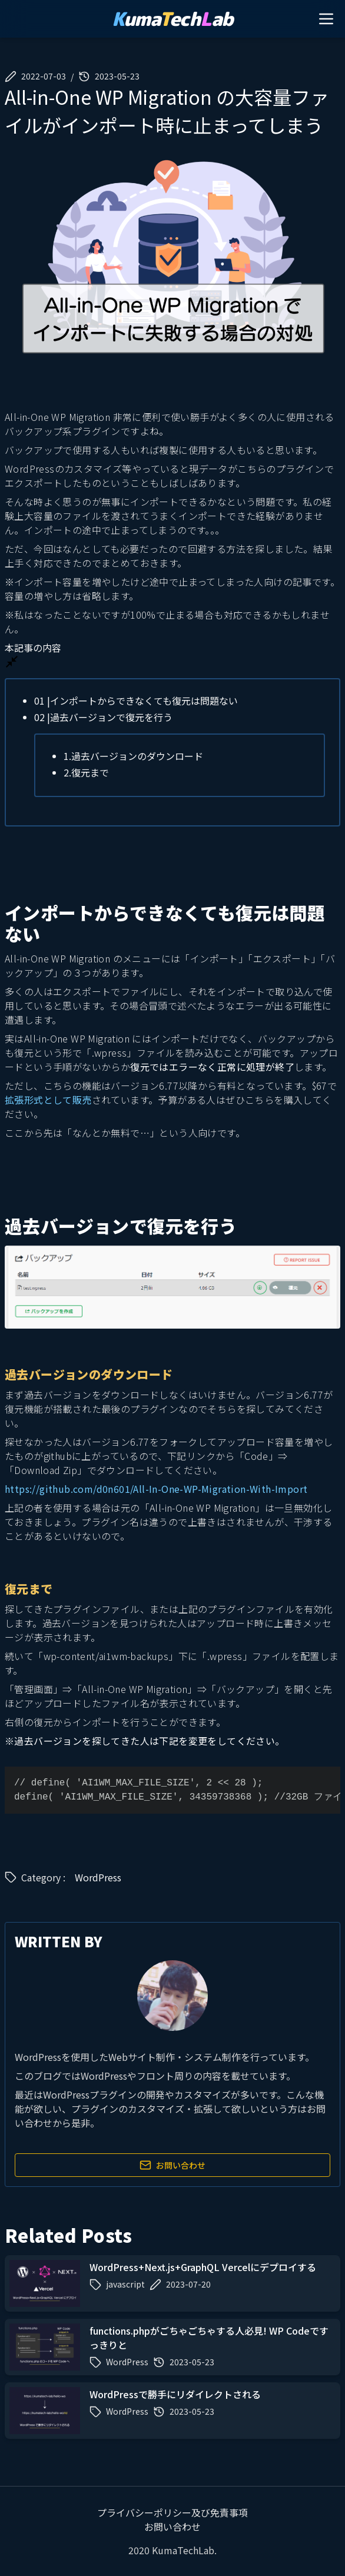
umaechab (172, 19)
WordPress (98, 1877)
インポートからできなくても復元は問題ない (136, 700)
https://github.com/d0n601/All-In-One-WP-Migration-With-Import (156, 1489)
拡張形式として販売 (48, 1100)
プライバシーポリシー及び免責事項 (172, 2512)
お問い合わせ (172, 2165)
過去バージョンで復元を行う (103, 717)
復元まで (86, 772)
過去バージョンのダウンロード (133, 756)
